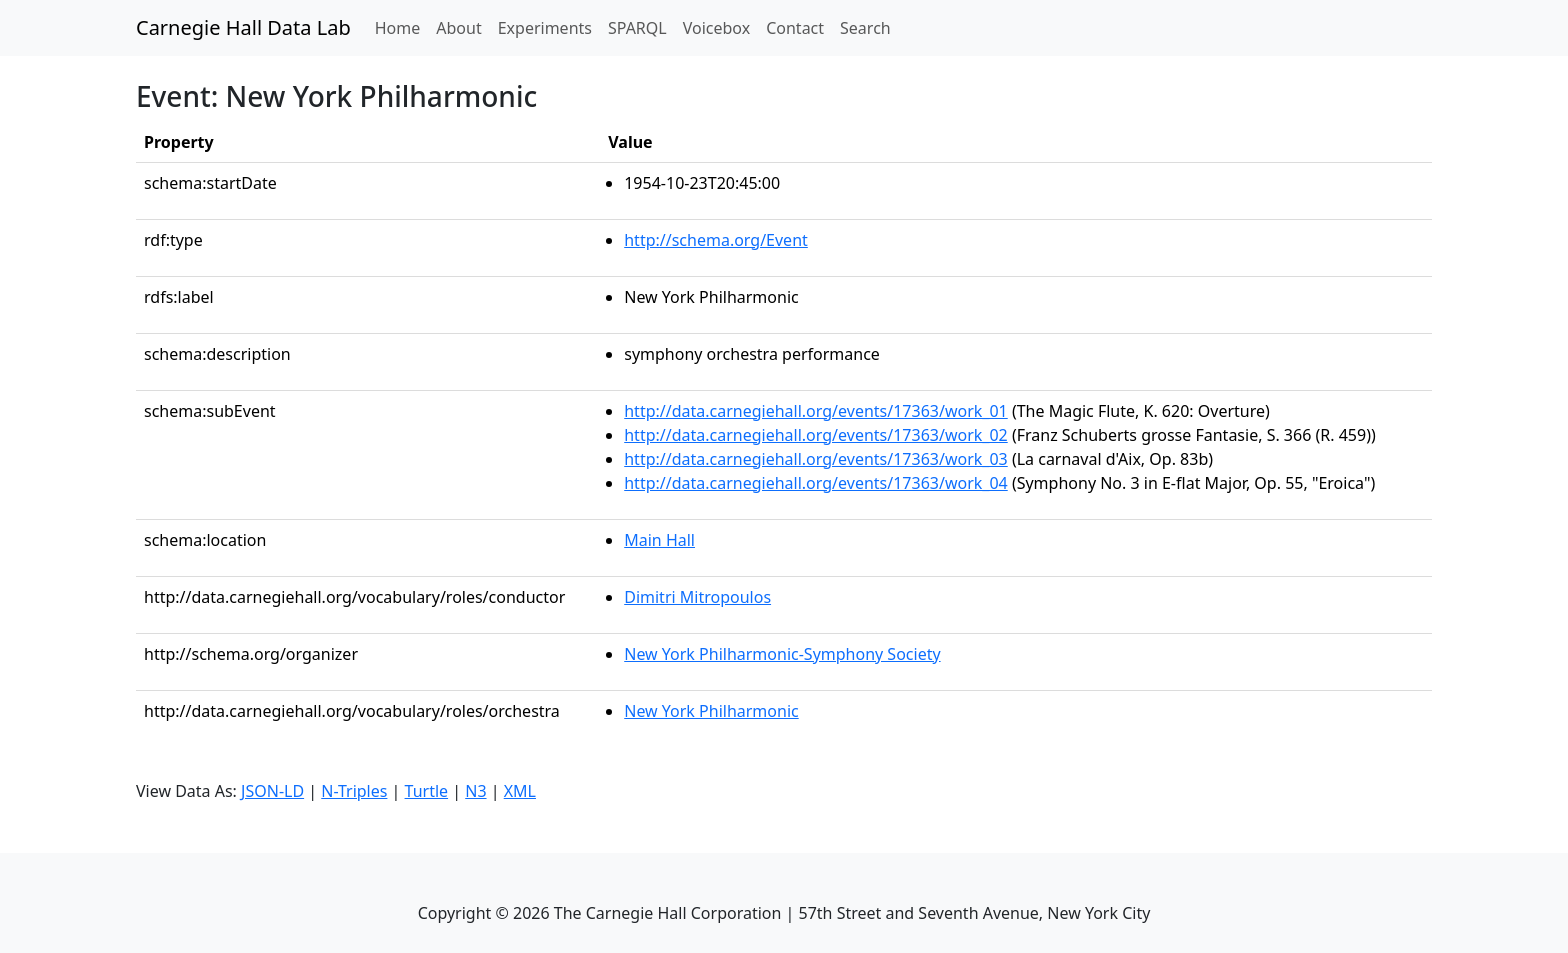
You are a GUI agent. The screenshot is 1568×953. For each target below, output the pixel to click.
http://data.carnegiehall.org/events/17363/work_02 (816, 435)
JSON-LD (272, 791)
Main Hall (659, 540)
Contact (795, 28)
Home (402, 27)
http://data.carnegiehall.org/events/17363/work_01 (816, 411)
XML (520, 791)
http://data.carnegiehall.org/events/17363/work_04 (816, 483)
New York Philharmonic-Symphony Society (782, 654)
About (458, 28)
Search (865, 28)
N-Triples (354, 791)
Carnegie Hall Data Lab (243, 27)
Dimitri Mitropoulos (697, 597)
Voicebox (716, 28)
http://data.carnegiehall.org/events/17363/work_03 (816, 459)
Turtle (427, 791)
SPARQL (637, 28)
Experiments (545, 28)
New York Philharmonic (711, 711)
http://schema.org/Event (716, 240)
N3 (475, 791)
